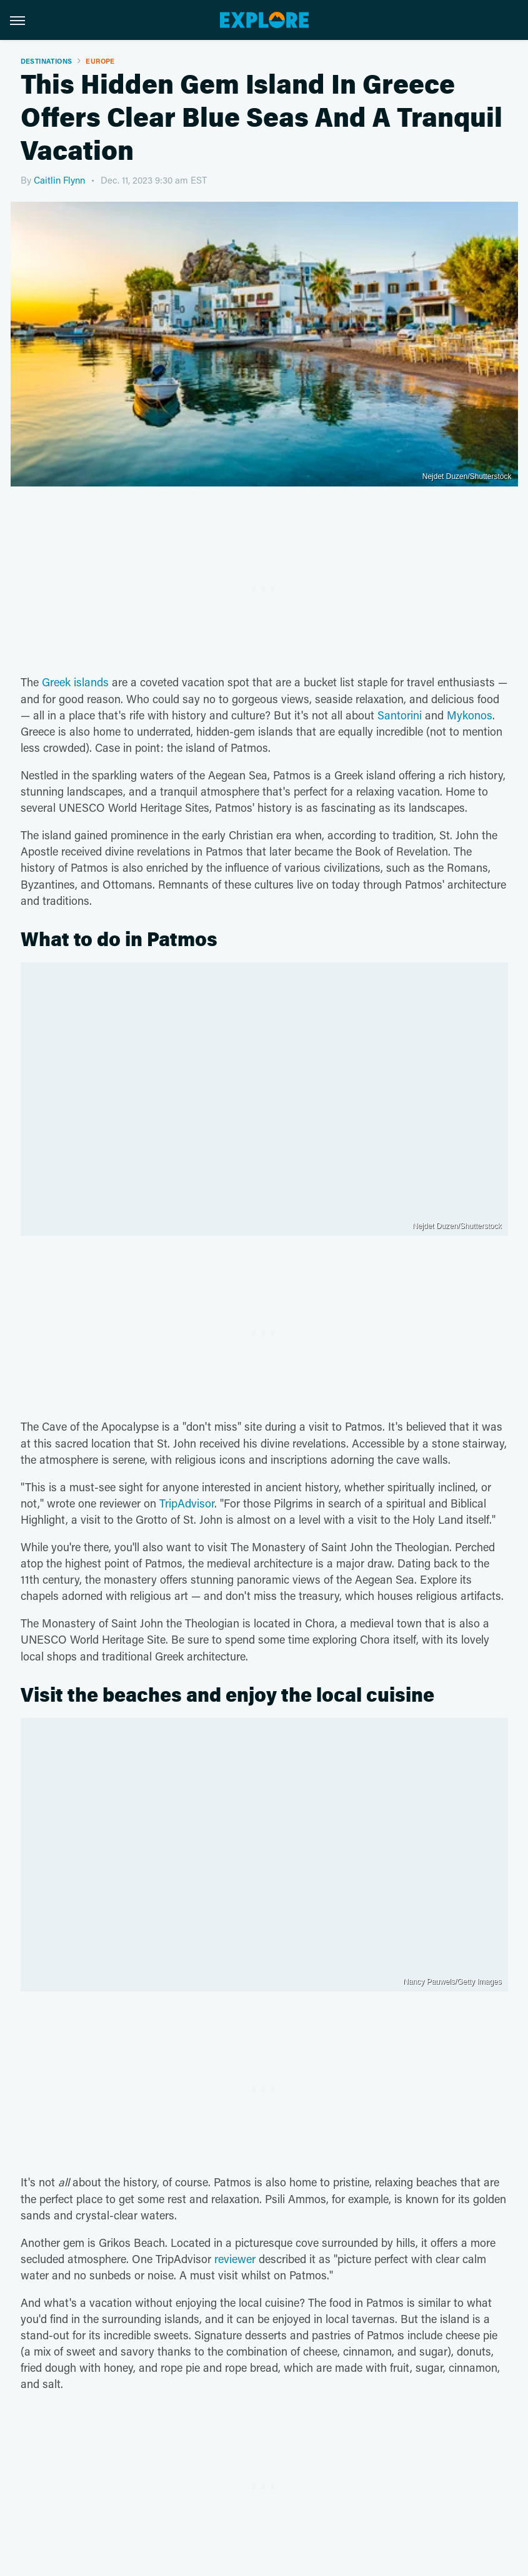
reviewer (235, 2258)
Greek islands (75, 681)
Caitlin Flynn (59, 180)
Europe (100, 60)
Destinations (46, 60)
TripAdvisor (186, 1503)
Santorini (399, 715)
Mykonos (469, 715)
